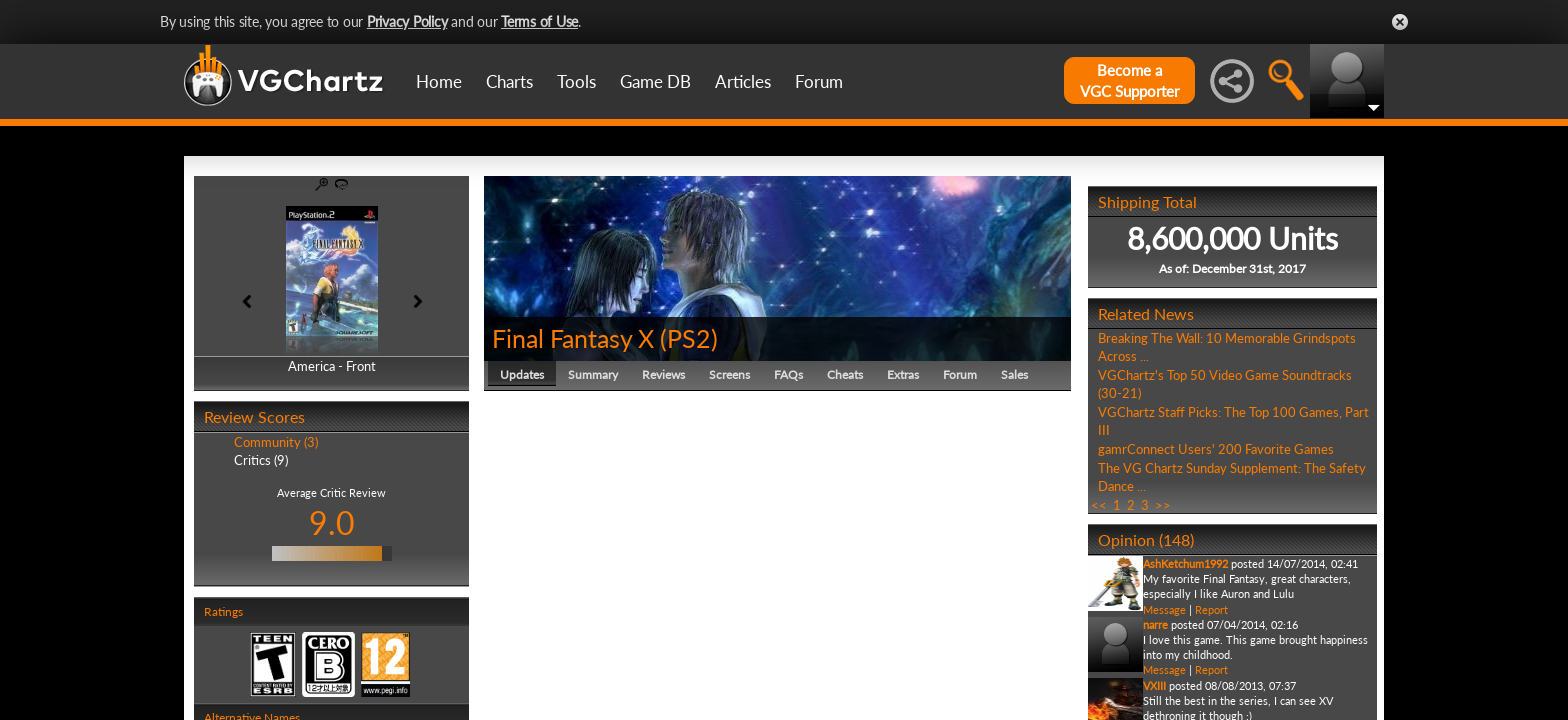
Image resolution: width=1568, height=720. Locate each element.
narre (1155, 624)
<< (1099, 505)
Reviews (663, 374)
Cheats (845, 374)
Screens (729, 374)
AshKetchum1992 (1185, 563)
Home (439, 81)
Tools (576, 81)
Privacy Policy (407, 21)
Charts (509, 81)
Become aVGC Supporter (1129, 80)
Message (1164, 609)
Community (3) (276, 442)
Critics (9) (261, 460)
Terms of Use (539, 21)
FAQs (788, 374)
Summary (593, 374)
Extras (903, 374)
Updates (522, 374)
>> (1163, 505)
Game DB (655, 81)
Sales (1014, 374)
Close (1400, 22)
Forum (819, 81)
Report (1211, 609)
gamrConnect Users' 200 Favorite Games (1216, 449)
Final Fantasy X (573, 338)
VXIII (1154, 685)
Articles (743, 81)
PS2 (689, 338)
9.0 (332, 522)
